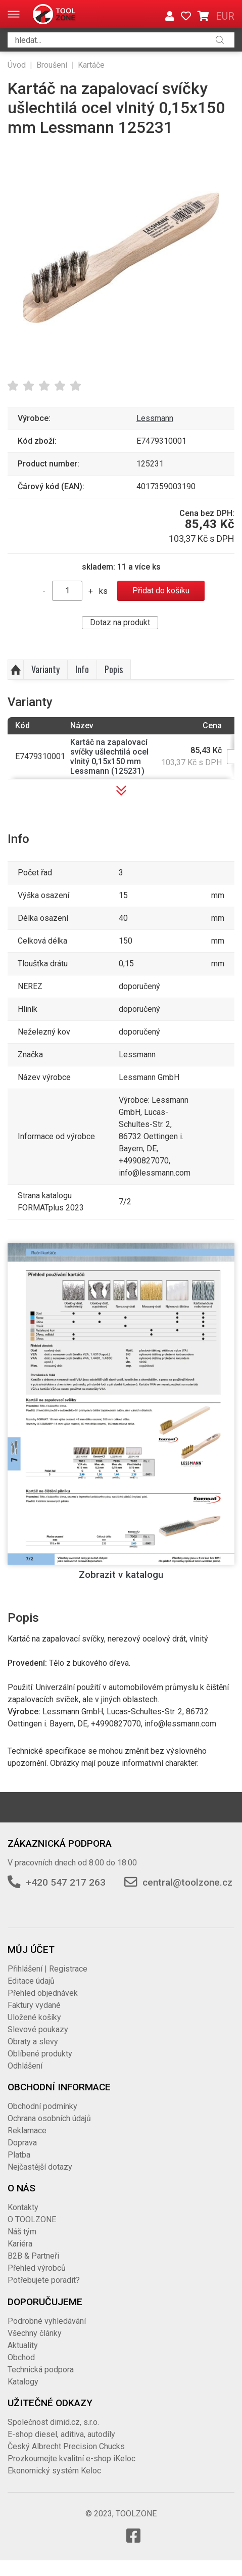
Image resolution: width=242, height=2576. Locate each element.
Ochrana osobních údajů (49, 2118)
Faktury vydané (34, 2005)
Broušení (51, 65)
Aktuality (23, 2345)
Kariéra (20, 2244)
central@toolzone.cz (187, 1882)
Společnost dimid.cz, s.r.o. (53, 2422)
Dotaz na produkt (120, 622)
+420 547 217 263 (66, 1882)
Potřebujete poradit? (44, 2280)
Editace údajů (31, 1981)
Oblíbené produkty (40, 2053)
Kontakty (23, 2207)
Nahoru (15, 669)
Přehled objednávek (43, 1993)
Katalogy (23, 2381)
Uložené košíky (34, 2017)
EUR (225, 16)
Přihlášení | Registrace (47, 1969)
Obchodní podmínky (42, 2106)
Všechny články (35, 2333)
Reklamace (27, 2130)
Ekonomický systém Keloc (54, 2470)
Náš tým (22, 2231)
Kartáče (91, 65)
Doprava (22, 2142)
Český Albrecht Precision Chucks (66, 2446)
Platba (19, 2155)
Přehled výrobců (37, 2268)
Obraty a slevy (33, 2041)
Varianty (45, 669)
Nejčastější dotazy (40, 2167)
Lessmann (154, 418)
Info (82, 669)
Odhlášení (25, 2066)
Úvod (17, 65)
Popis (114, 669)
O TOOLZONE (32, 2219)
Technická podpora (41, 2369)
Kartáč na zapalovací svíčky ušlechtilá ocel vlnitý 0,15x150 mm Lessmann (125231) (109, 756)
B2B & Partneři (33, 2256)
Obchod (21, 2357)
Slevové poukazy (38, 2029)
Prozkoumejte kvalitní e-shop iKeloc (71, 2458)
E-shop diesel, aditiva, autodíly (61, 2434)
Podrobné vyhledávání (47, 2321)
